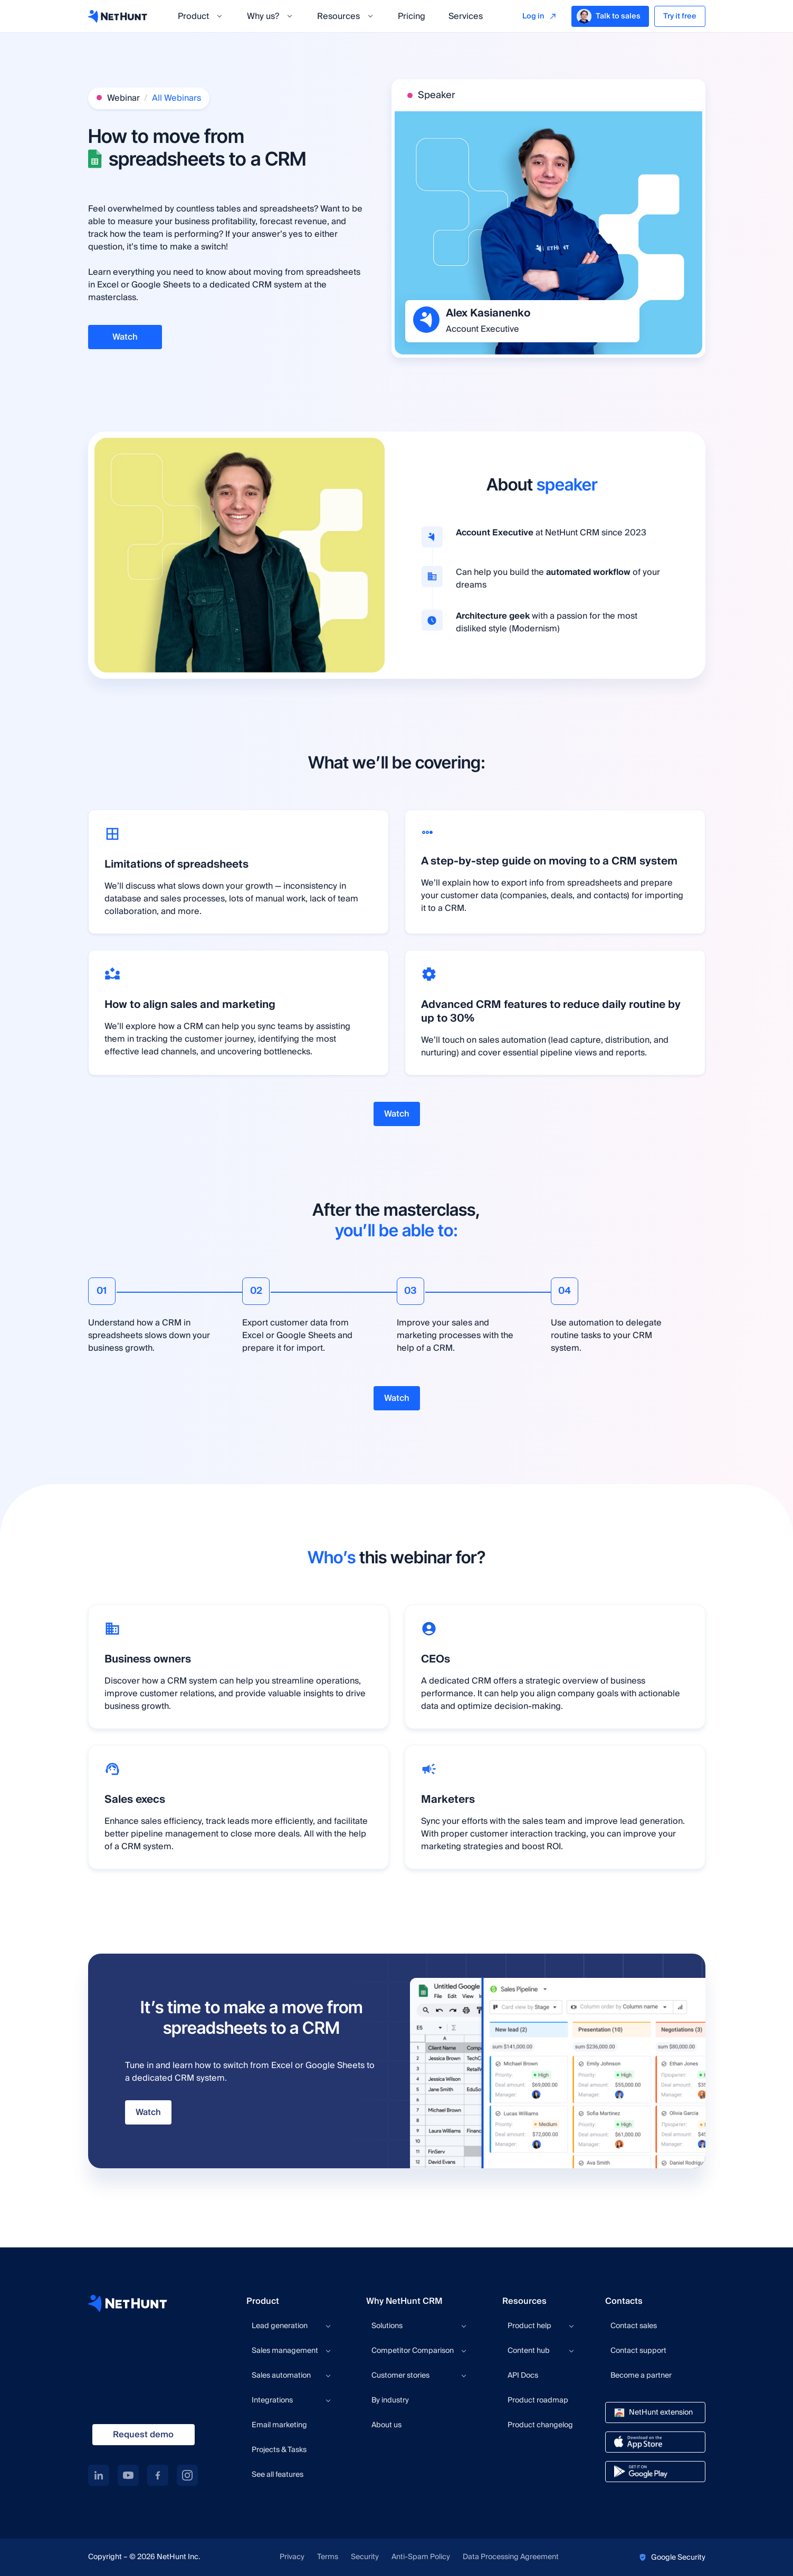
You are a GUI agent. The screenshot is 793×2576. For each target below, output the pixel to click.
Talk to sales (609, 16)
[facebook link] (157, 2475)
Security (365, 2557)
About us (386, 2425)
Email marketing (279, 2425)
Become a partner (641, 2375)
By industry (390, 2400)
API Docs (523, 2375)
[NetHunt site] (127, 2303)
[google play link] (655, 2471)
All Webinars (176, 98)
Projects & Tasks (279, 2450)
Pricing (411, 16)
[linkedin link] (98, 2475)
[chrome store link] (655, 2412)
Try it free (679, 16)
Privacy (292, 2557)
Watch (125, 337)
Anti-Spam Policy (420, 2557)
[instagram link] (187, 2475)
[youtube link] (128, 2475)
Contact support (638, 2350)
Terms (327, 2557)
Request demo (143, 2434)
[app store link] (655, 2442)
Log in (533, 16)
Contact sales (633, 2326)
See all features (277, 2474)
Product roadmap (538, 2400)
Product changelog (540, 2425)
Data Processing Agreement (511, 2557)
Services (465, 16)
